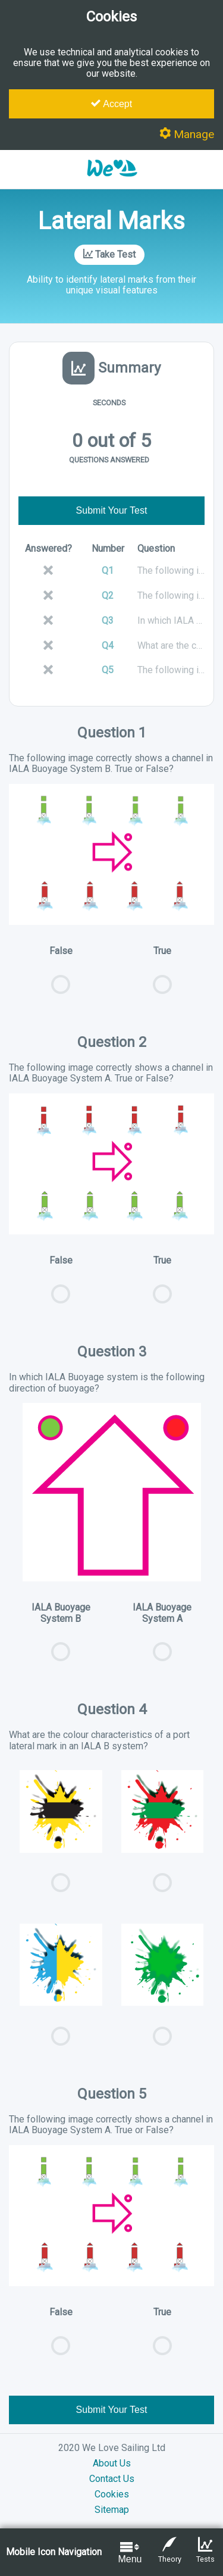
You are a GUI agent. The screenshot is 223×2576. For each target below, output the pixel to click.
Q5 (108, 670)
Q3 (108, 620)
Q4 (108, 645)
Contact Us (111, 2478)
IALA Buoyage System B (61, 1638)
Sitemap (112, 2509)
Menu (130, 2552)
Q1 (108, 570)
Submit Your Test (111, 510)
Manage (186, 134)
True (162, 975)
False (61, 975)
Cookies (112, 2494)
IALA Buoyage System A (162, 1638)
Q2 (108, 595)
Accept (111, 103)
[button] (112, 182)
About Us (112, 2463)
